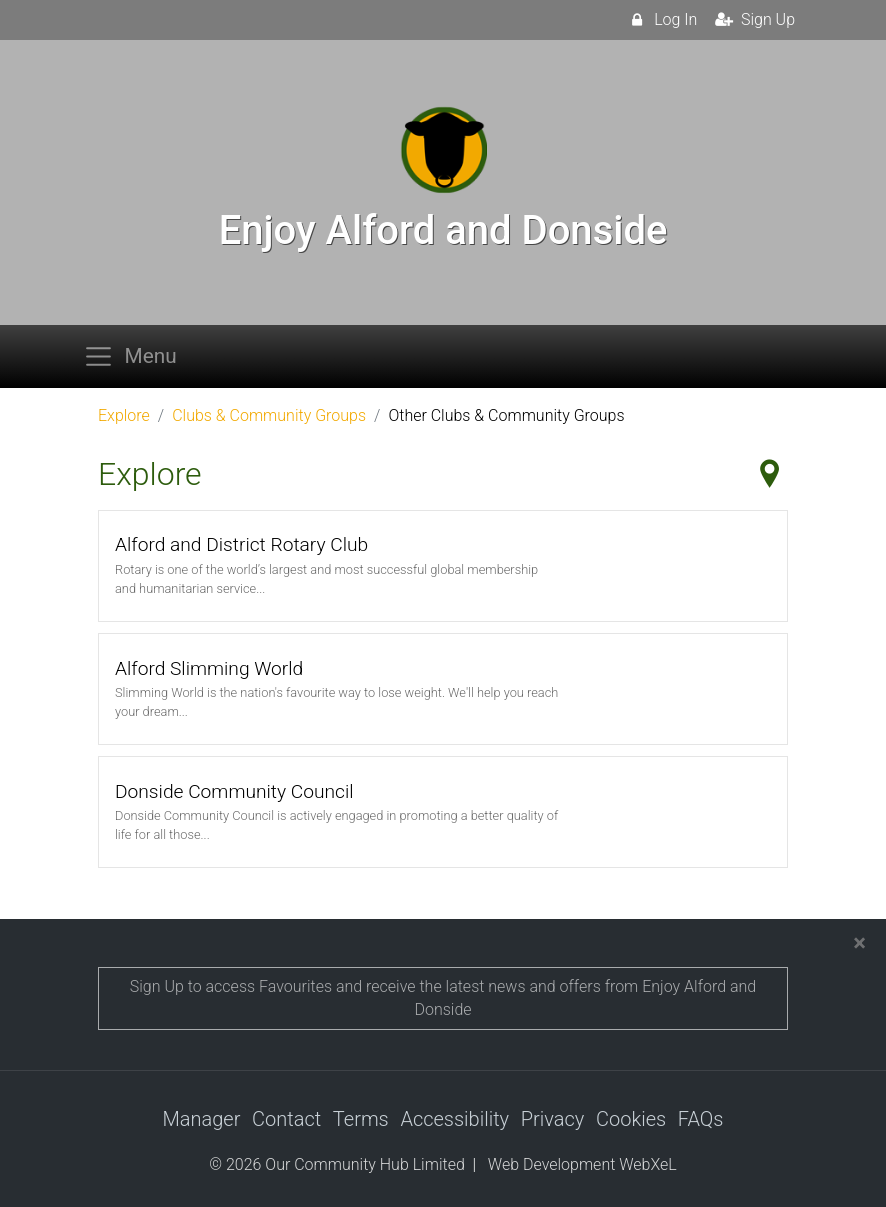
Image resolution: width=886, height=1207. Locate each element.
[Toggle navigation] (136, 356)
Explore (124, 415)
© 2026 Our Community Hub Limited (337, 1164)
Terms (361, 1119)
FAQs (701, 1119)
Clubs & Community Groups (269, 415)
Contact (286, 1119)
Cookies (631, 1119)
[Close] (859, 943)
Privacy (553, 1119)
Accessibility (454, 1119)
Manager (202, 1119)
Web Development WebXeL (582, 1164)
